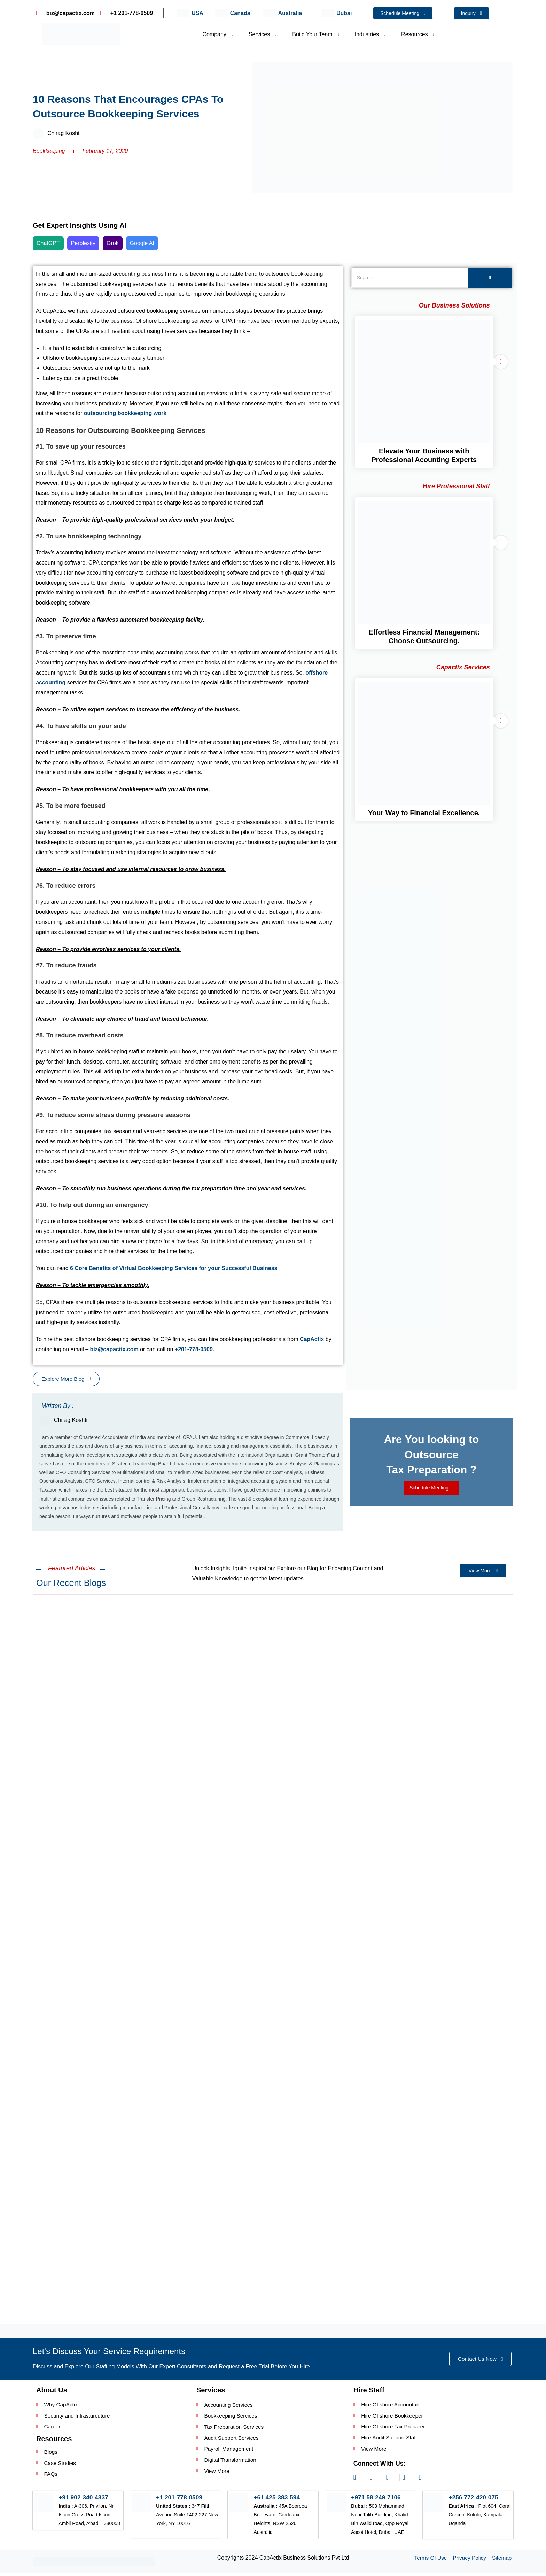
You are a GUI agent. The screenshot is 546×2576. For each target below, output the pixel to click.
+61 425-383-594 (278, 2500)
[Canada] (221, 13)
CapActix (312, 1339)
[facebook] (391, 2479)
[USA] (183, 13)
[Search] (409, 278)
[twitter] (408, 2479)
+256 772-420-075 (474, 2500)
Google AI (142, 243)
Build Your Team (315, 34)
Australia (290, 13)
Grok (113, 243)
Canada (240, 13)
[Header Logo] (81, 34)
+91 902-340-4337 (84, 2500)
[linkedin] (375, 2479)
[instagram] (358, 2479)
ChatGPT (48, 243)
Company (217, 34)
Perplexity (83, 243)
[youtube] (424, 2479)
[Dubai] (328, 13)
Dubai (344, 13)
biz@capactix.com (114, 1349)
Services (262, 34)
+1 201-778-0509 (180, 2500)
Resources (418, 34)
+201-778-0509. (194, 1349)
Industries (370, 34)
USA (197, 13)
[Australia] (269, 13)
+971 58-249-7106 (377, 2500)
